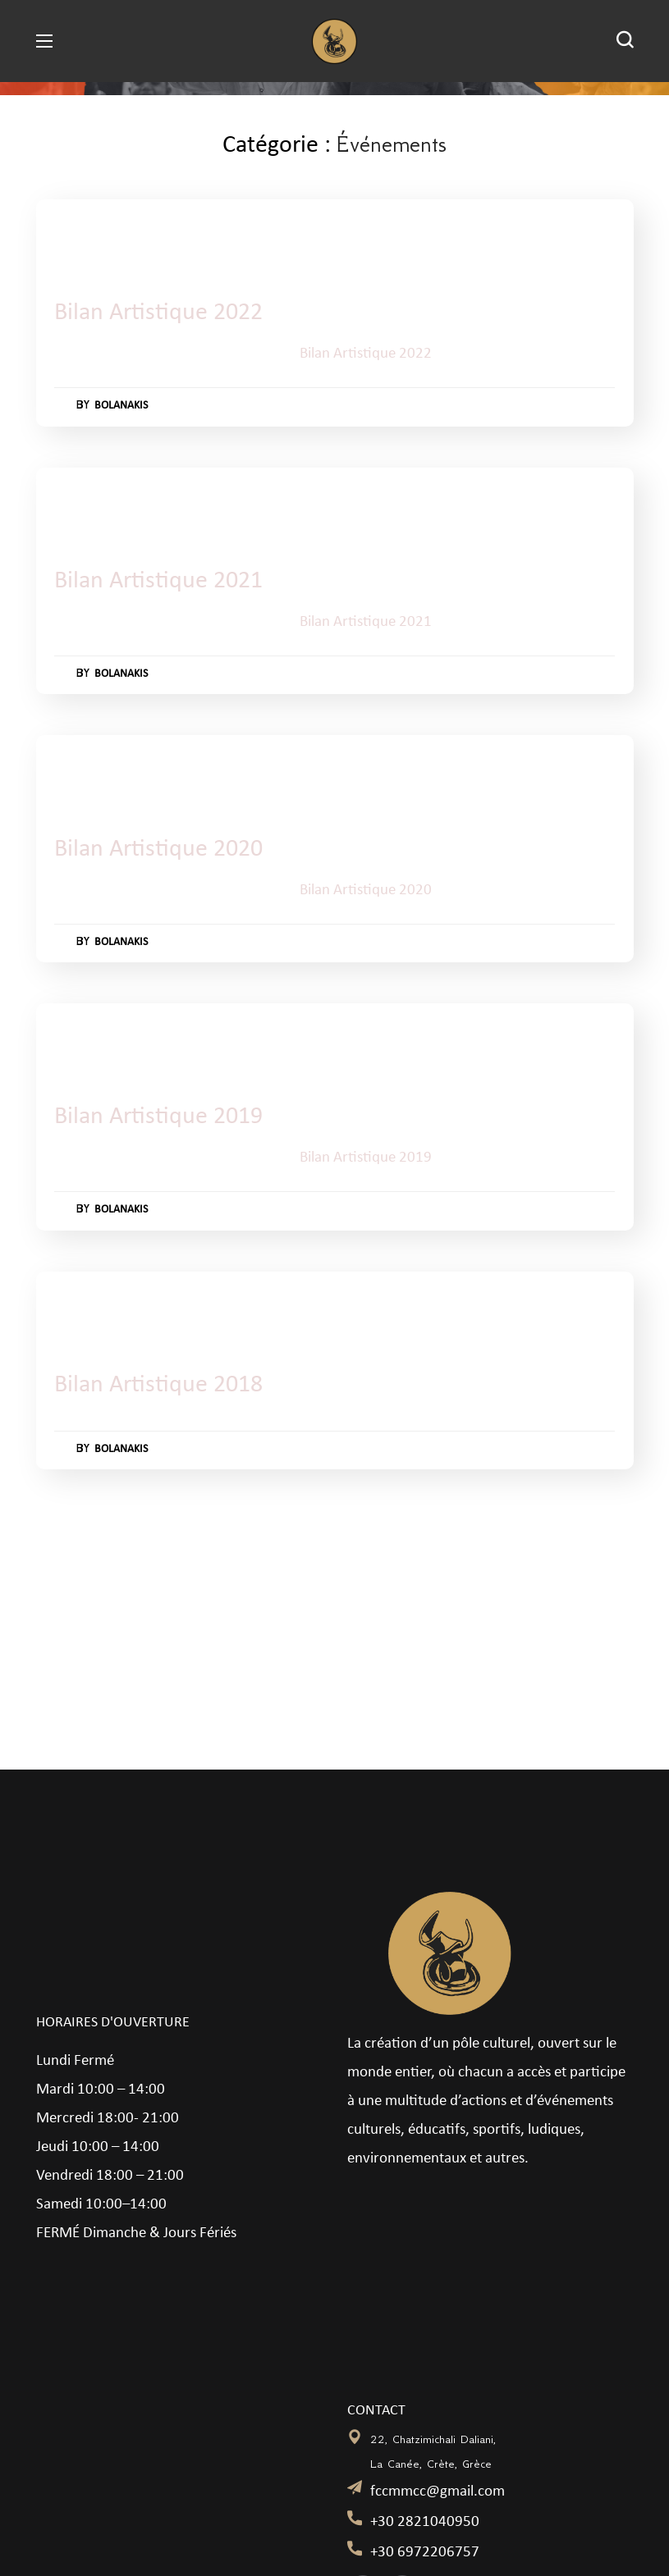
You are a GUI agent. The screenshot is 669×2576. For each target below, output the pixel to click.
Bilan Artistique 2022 (165, 313)
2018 (79, 1307)
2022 (79, 235)
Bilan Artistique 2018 (165, 1385)
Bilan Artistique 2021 (165, 581)
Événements (142, 235)
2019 (79, 1039)
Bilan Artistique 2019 (165, 1117)
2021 (79, 503)
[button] (624, 41)
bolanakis (127, 406)
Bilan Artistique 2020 (165, 849)
